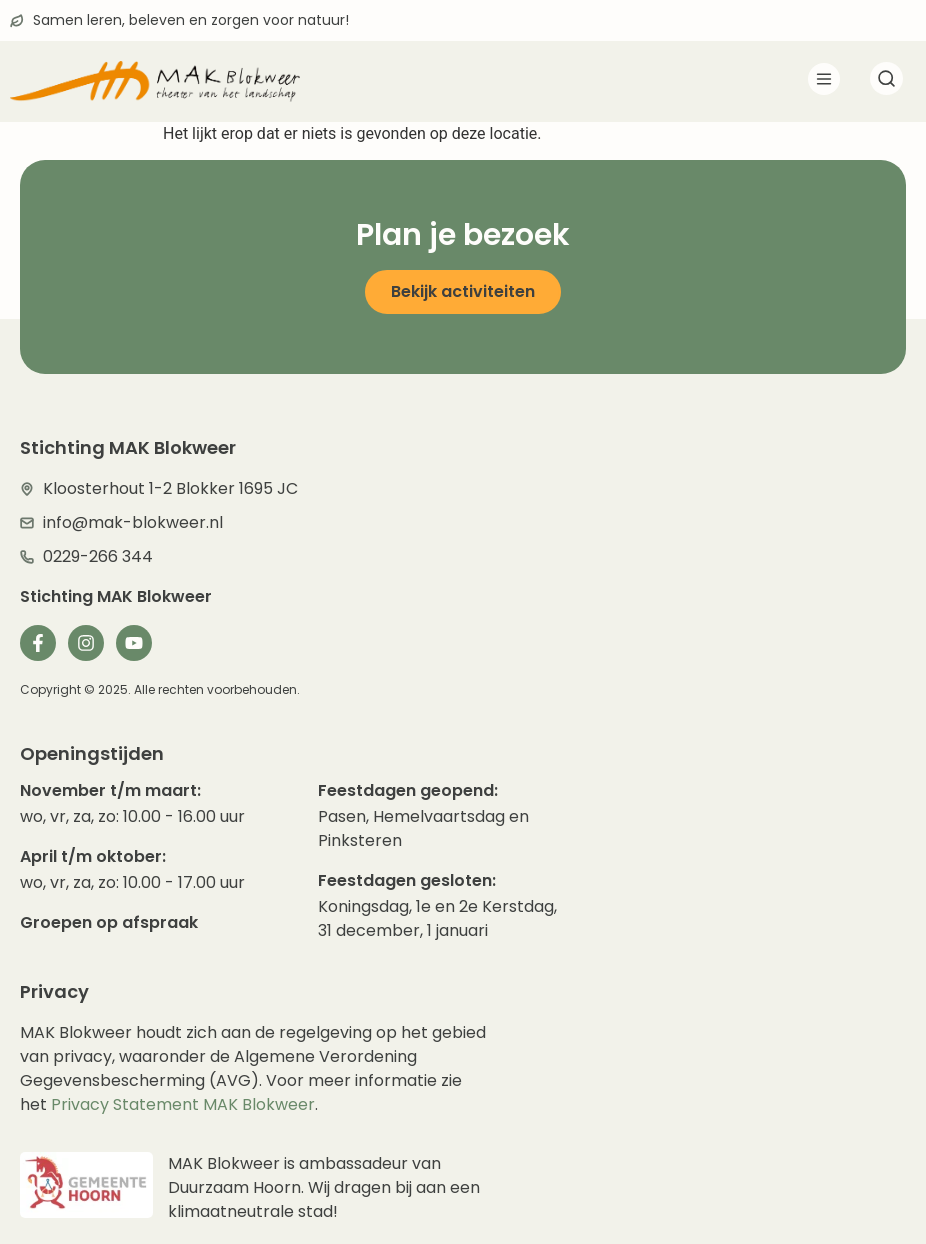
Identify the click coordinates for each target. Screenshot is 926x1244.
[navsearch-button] (886, 82)
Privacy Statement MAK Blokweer (183, 1104)
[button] (824, 82)
